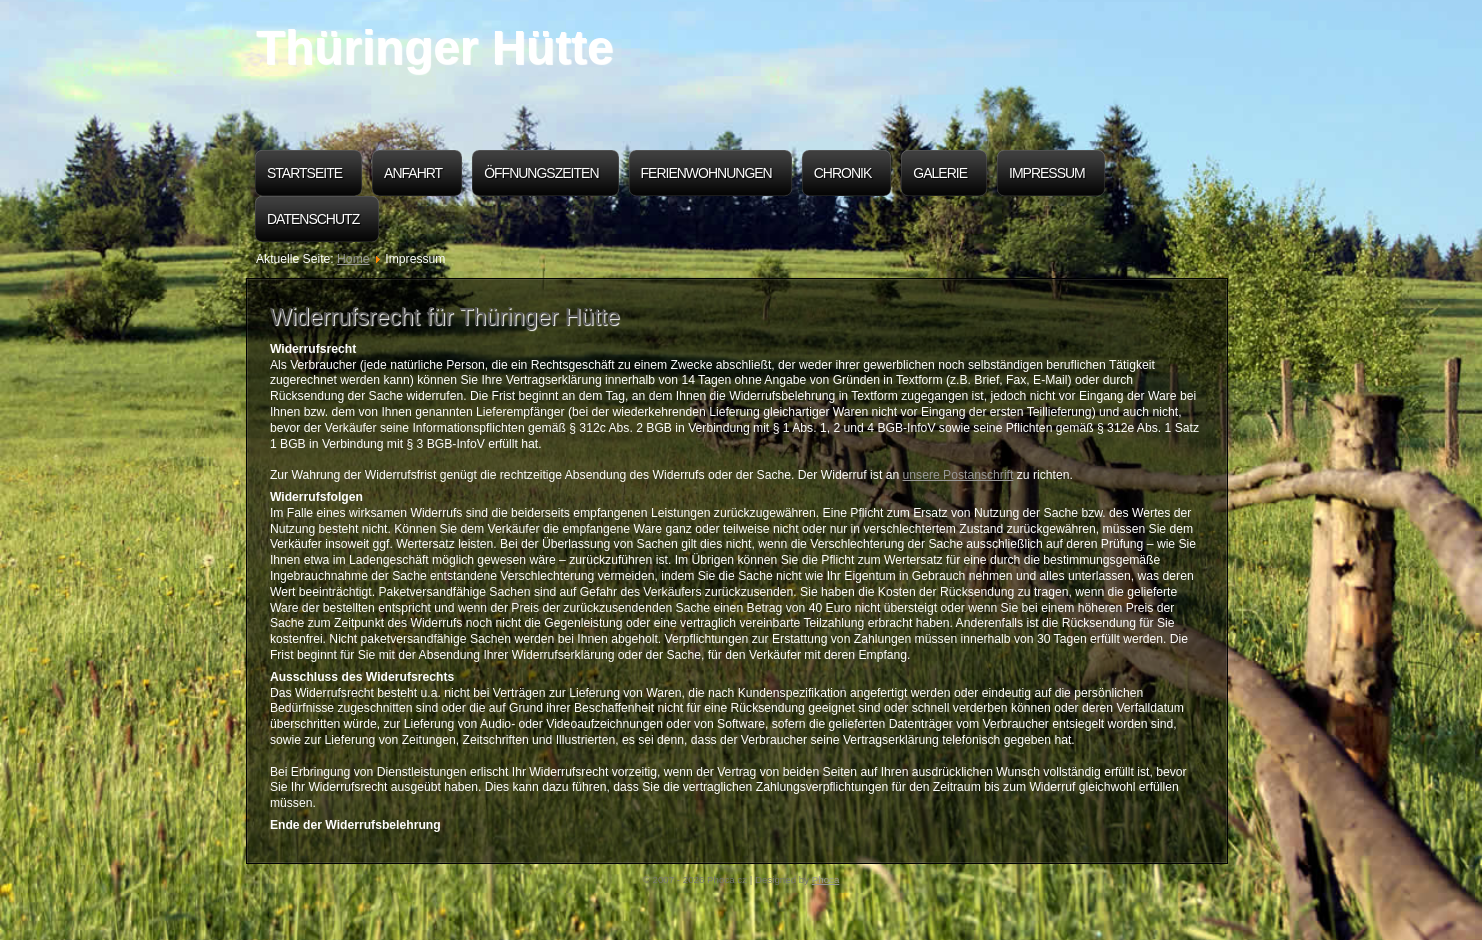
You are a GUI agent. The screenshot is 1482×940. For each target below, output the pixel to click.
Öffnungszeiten (541, 173)
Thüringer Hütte (434, 47)
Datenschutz (313, 219)
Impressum (1047, 173)
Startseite (304, 173)
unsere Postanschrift (958, 475)
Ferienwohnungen (706, 173)
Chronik (843, 173)
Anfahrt (413, 173)
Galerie (940, 173)
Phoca (826, 879)
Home (353, 259)
